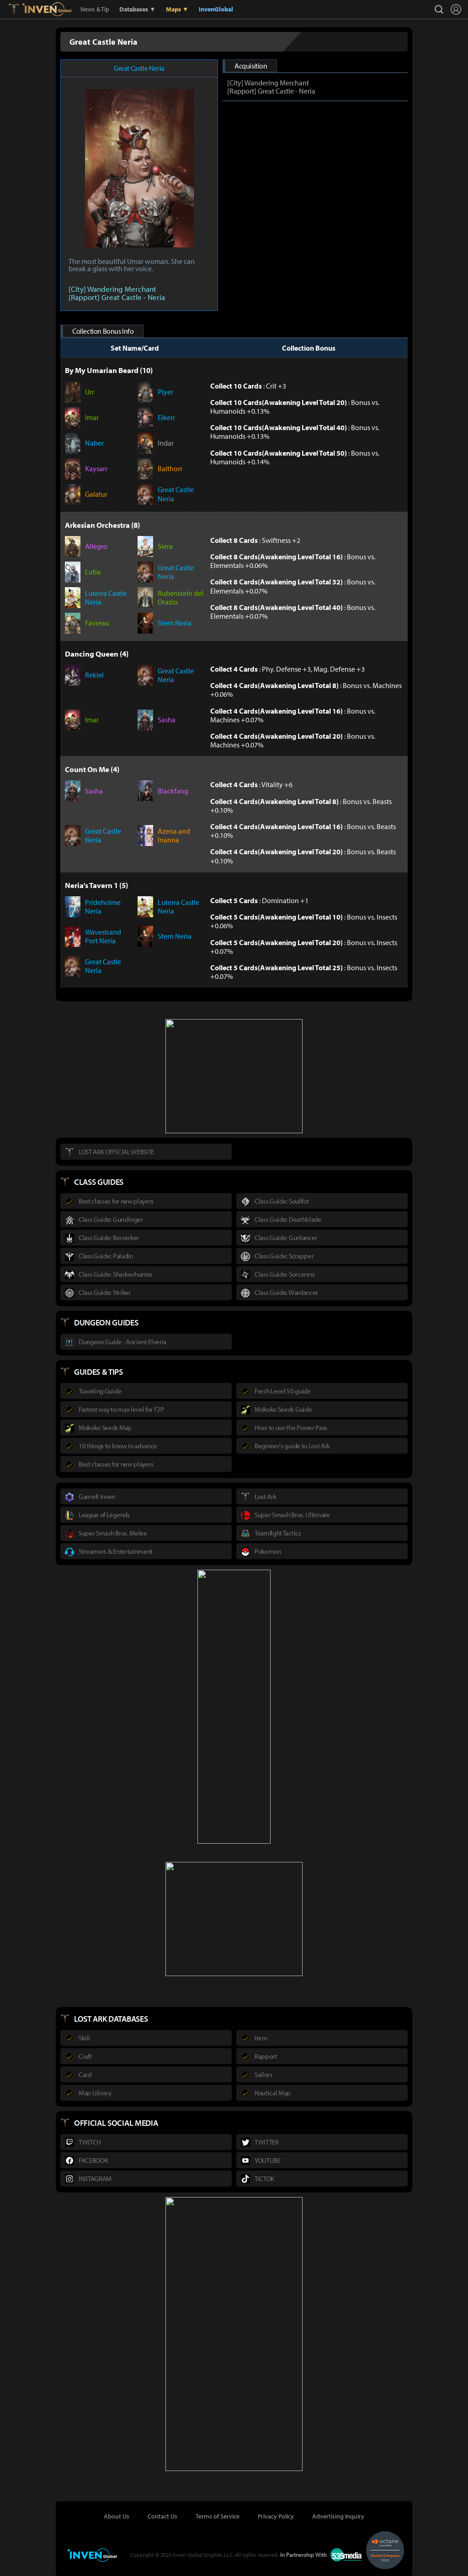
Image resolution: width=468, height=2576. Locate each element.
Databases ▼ (137, 9)
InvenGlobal (216, 9)
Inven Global (46, 9)
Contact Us (162, 2516)
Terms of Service (217, 2516)
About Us (116, 2516)
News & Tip (94, 9)
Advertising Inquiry (338, 2516)
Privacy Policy (276, 2516)
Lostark (20, 9)
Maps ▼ (177, 9)
